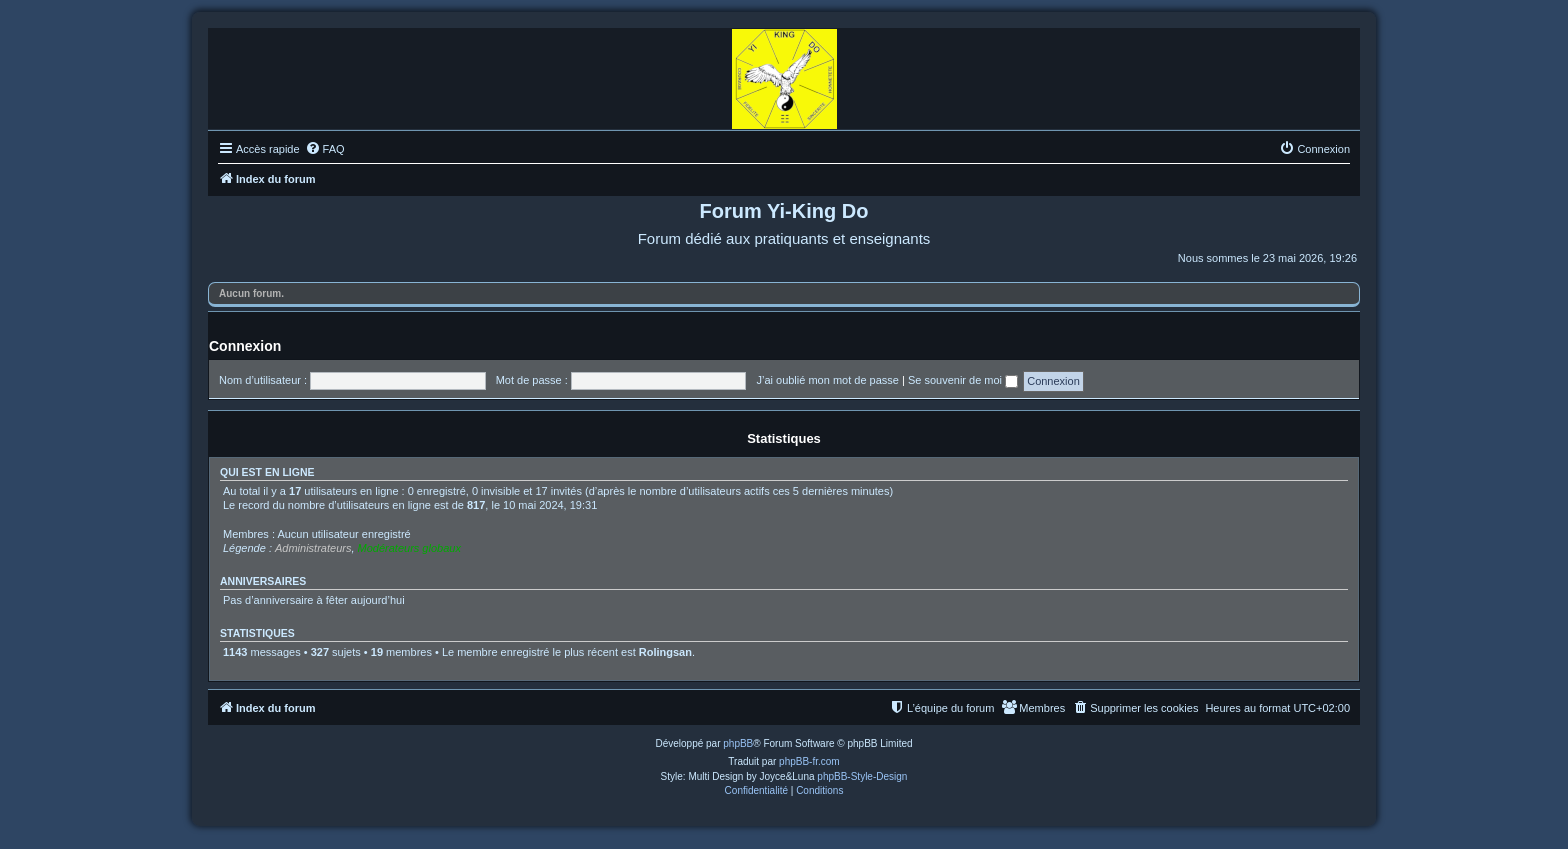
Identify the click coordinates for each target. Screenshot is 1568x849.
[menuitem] (325, 149)
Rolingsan (665, 652)
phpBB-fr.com (809, 761)
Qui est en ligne (267, 472)
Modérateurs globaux (409, 548)
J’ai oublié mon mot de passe (827, 380)
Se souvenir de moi (963, 380)
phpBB (738, 743)
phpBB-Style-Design (862, 776)
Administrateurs (313, 548)
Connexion (245, 346)
